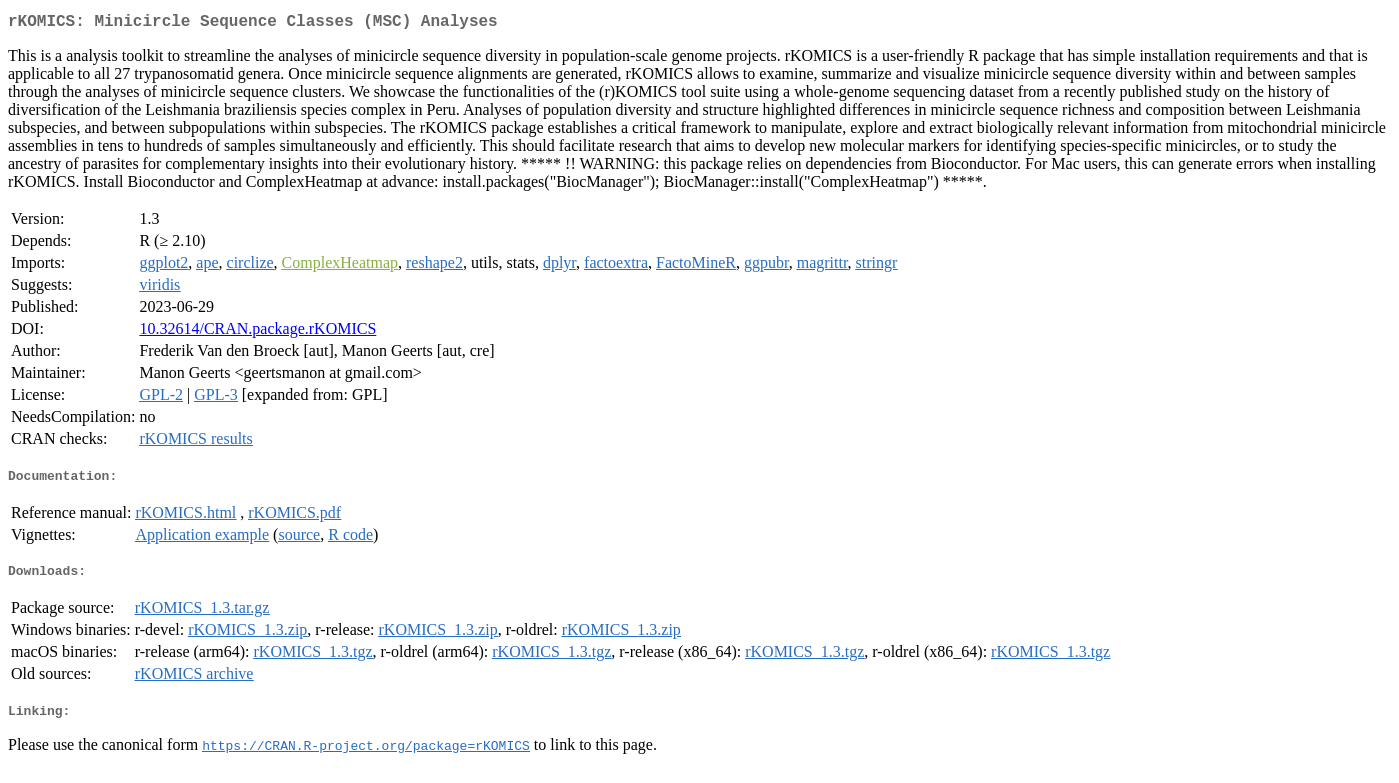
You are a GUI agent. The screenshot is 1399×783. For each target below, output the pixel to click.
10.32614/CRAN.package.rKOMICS (257, 332)
